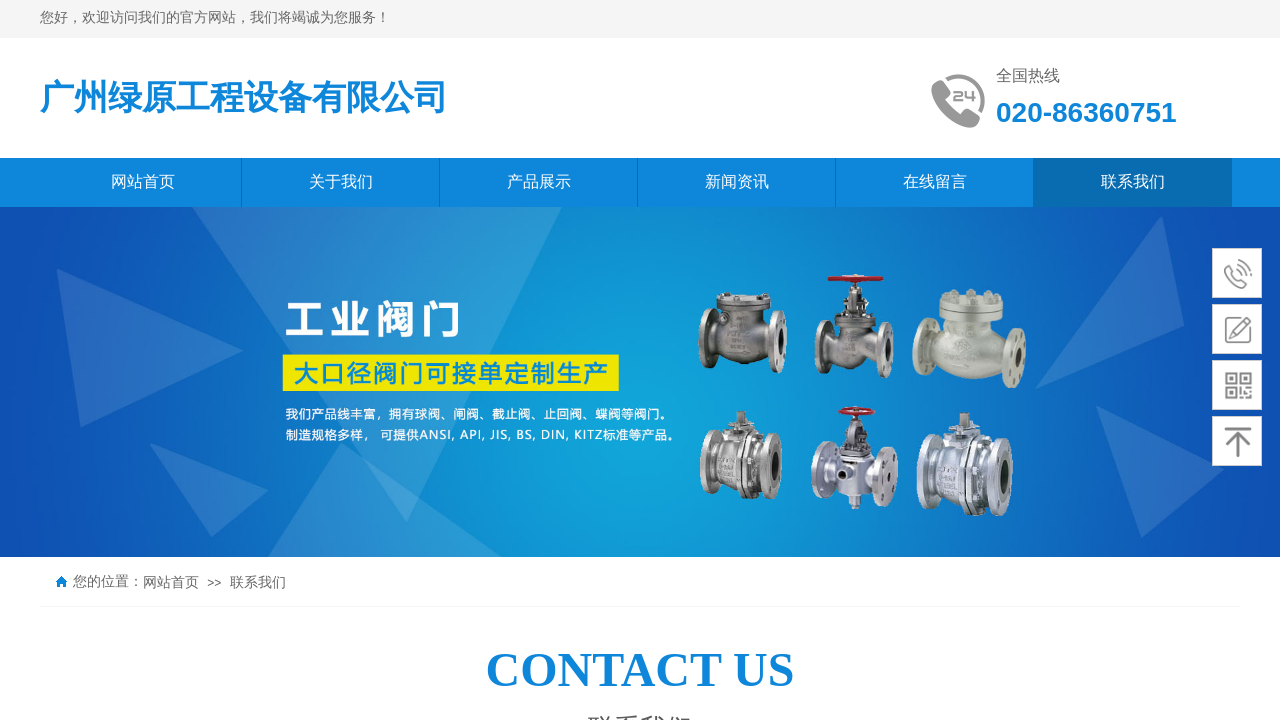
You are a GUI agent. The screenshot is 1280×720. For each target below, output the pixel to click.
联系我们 (258, 582)
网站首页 (171, 582)
